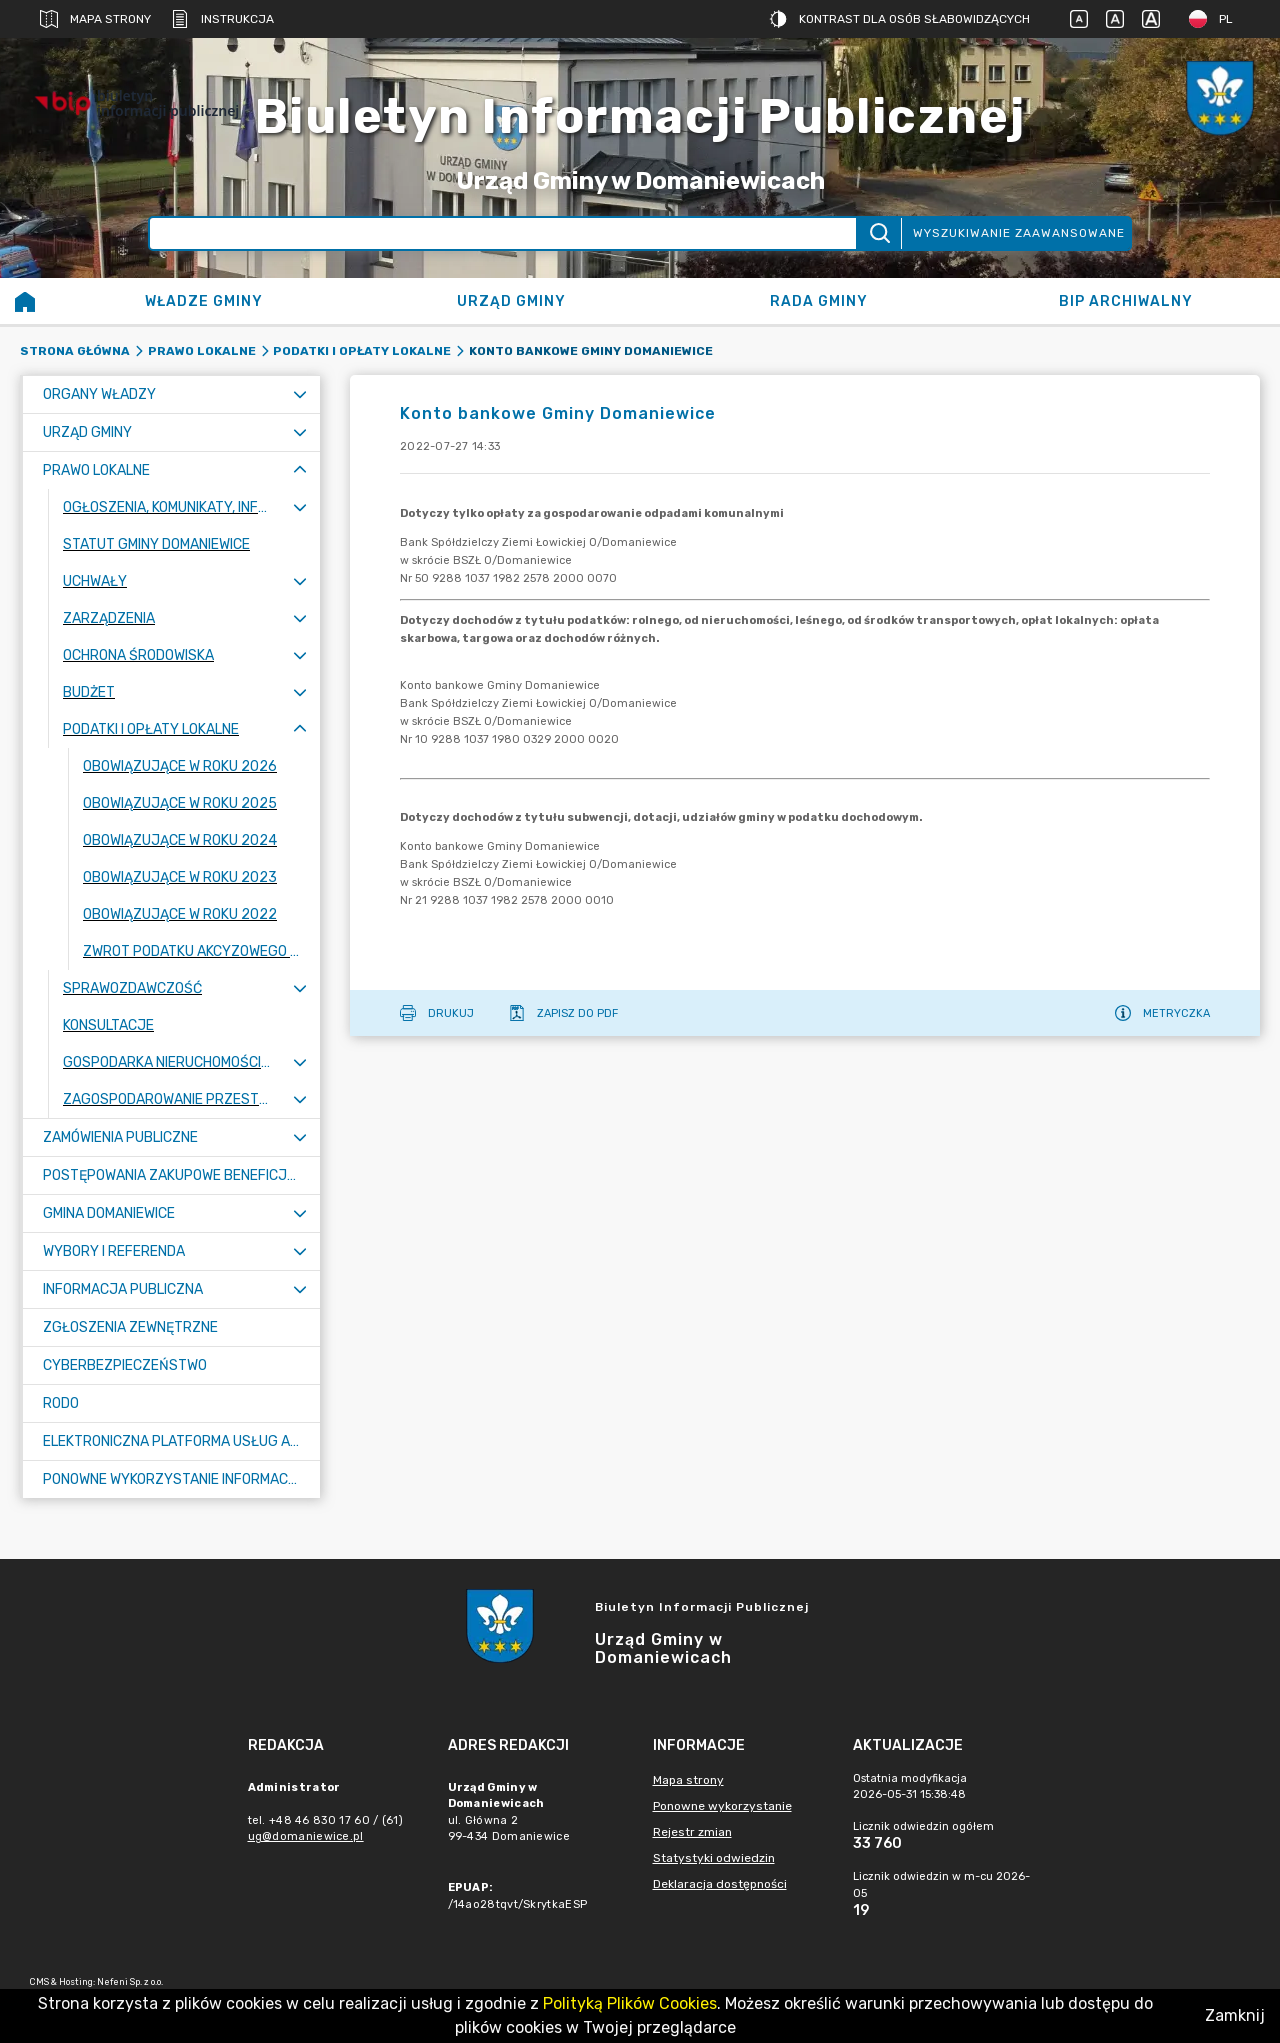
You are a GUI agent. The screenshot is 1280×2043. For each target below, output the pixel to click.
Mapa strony (95, 19)
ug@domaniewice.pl (306, 1836)
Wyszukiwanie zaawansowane (1019, 233)
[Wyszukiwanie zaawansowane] (503, 233)
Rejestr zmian (692, 1832)
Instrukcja (222, 19)
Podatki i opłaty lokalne (362, 351)
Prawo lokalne (202, 351)
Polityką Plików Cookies (630, 2003)
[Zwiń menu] (300, 470)
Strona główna (75, 351)
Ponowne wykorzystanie (722, 1806)
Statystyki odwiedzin (714, 1858)
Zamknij (1235, 2015)
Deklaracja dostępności (720, 1884)
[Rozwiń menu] (300, 394)
